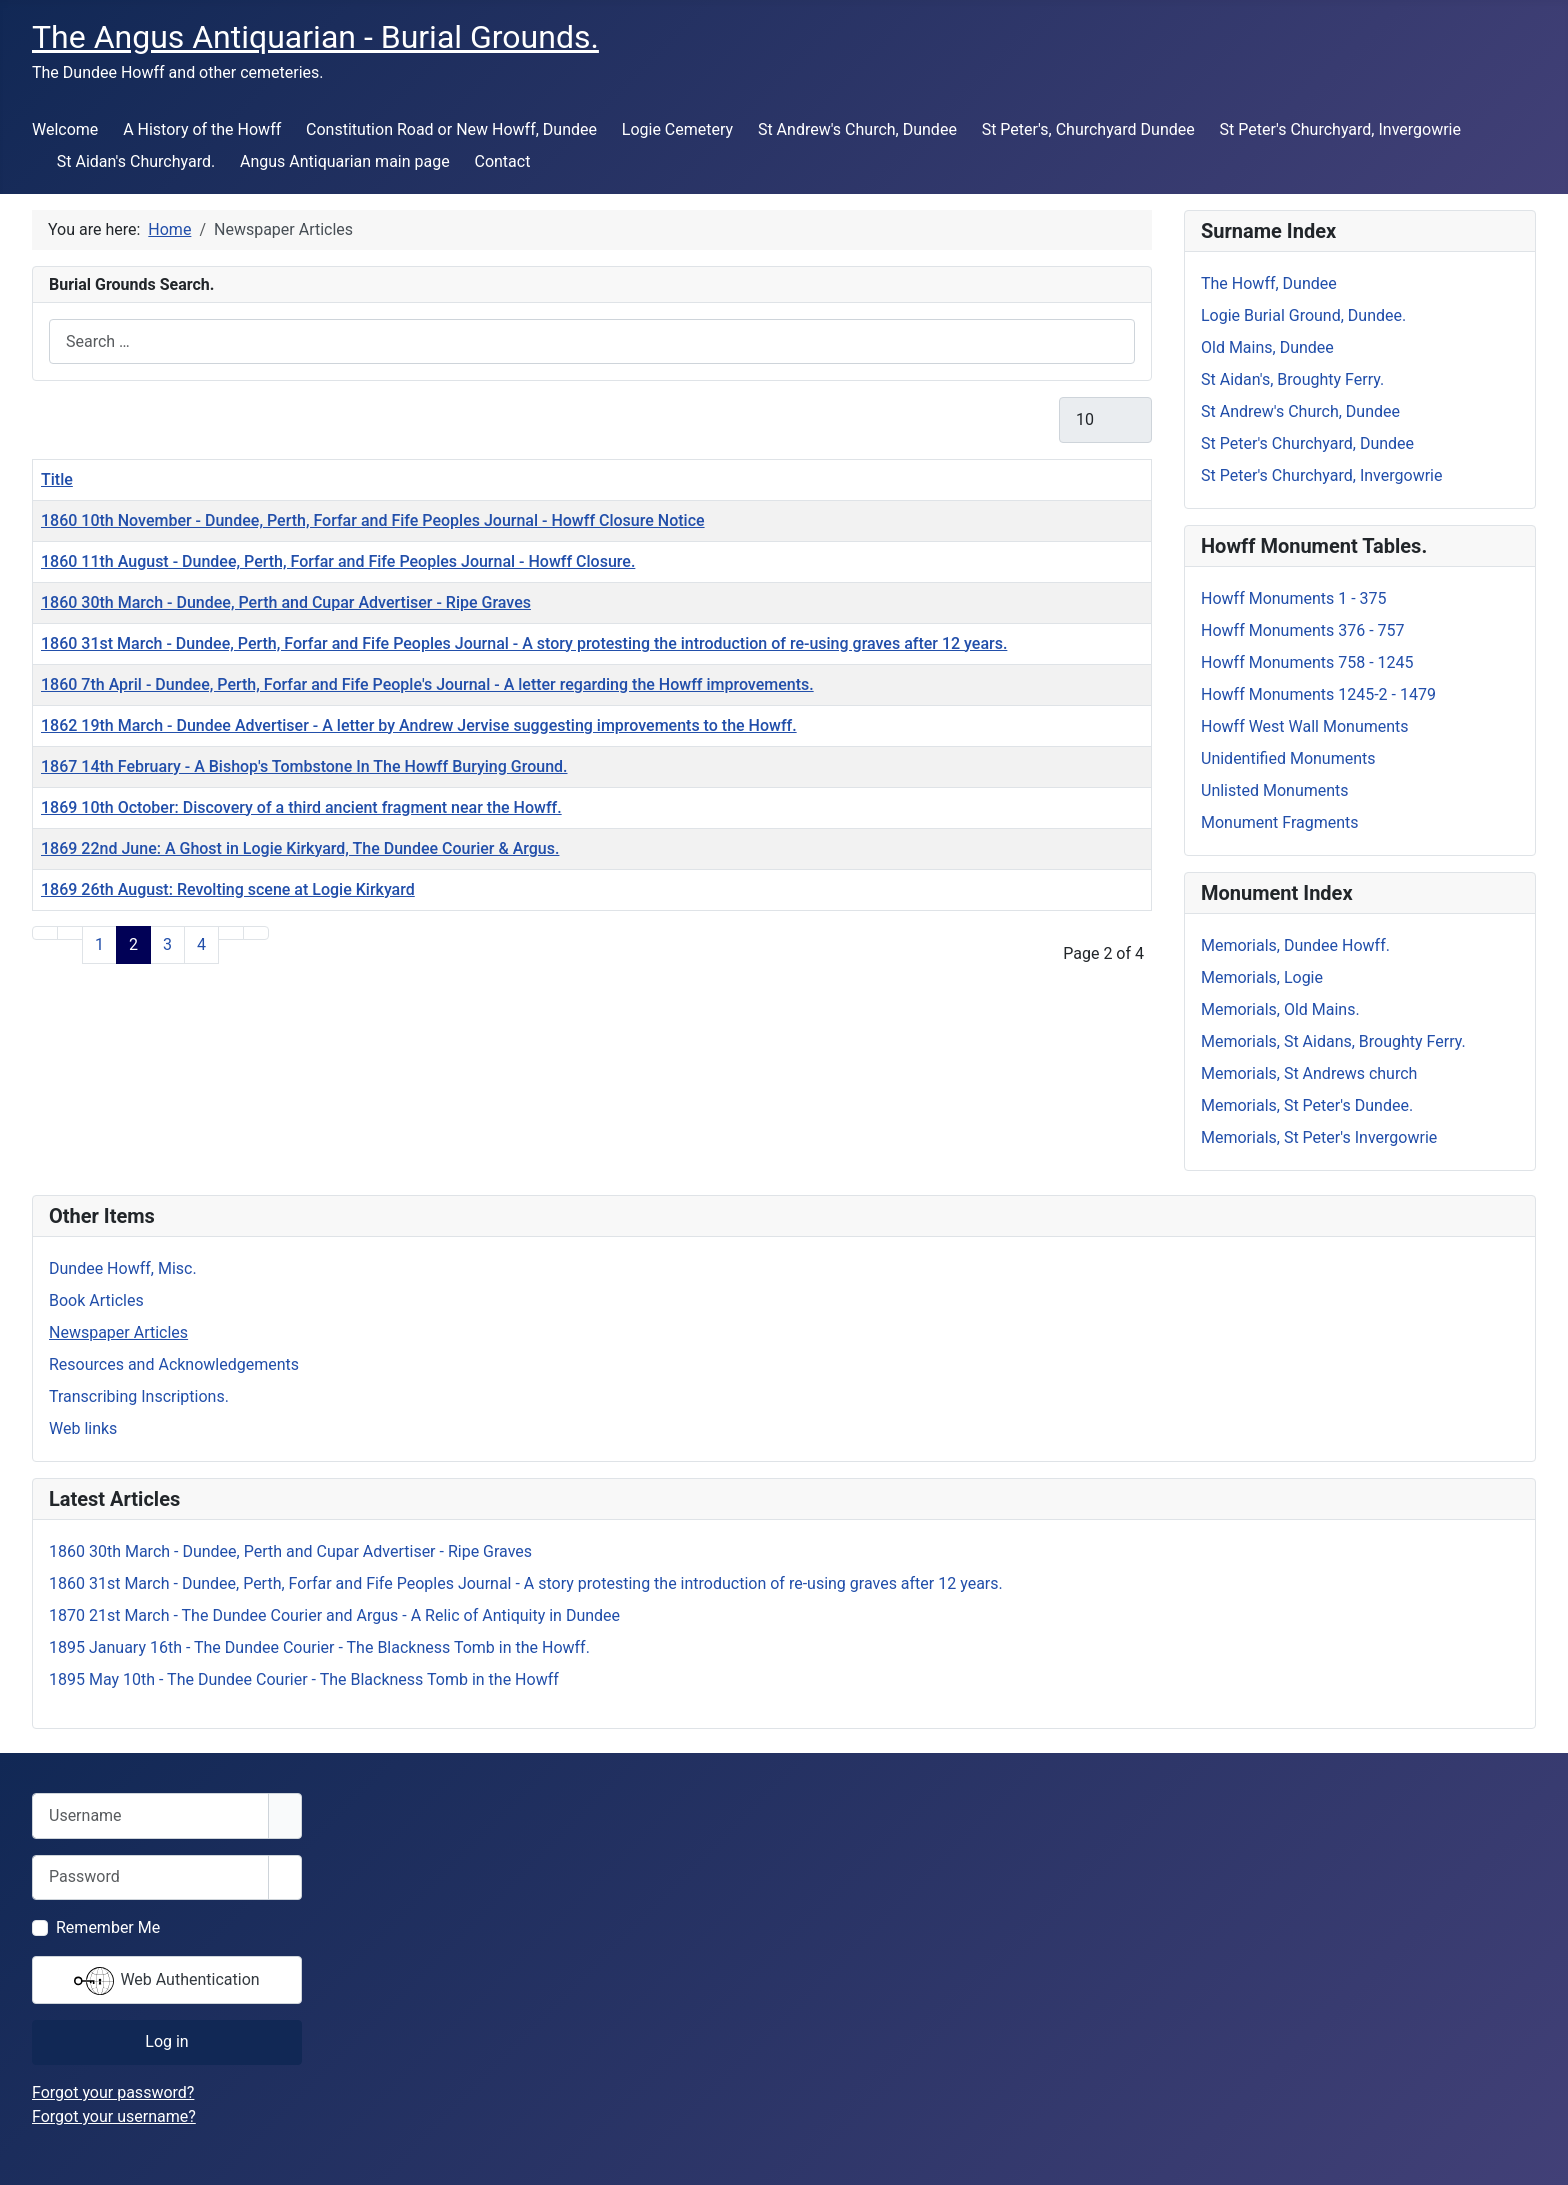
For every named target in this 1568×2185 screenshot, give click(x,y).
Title (57, 479)
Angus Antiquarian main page (345, 161)
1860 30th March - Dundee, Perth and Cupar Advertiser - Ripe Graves (286, 602)
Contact (502, 161)
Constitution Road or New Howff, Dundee (451, 129)
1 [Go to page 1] (99, 944)
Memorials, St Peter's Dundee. (1307, 1105)
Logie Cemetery (677, 129)
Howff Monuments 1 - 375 (1294, 598)
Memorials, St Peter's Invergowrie (1319, 1137)
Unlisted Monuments (1275, 790)
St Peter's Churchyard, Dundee (1307, 443)
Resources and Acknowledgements (174, 1364)
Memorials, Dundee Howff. (1295, 945)
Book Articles (96, 1300)
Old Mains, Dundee (1267, 347)
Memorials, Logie (1262, 977)
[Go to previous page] (70, 933)
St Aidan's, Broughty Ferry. (1292, 379)
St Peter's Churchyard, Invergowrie (1340, 129)
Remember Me (108, 1927)
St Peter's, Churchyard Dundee (1088, 129)
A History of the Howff (202, 129)
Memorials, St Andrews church (1309, 1073)
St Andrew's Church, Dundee (857, 129)
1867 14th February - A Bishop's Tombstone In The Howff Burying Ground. (304, 766)
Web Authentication (166, 1981)
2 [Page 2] (133, 944)
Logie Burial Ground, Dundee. (1303, 315)
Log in (166, 2041)
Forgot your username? (114, 2116)
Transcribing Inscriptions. (139, 1396)
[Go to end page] (256, 933)
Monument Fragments (1280, 822)
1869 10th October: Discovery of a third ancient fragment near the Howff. (301, 807)
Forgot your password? (113, 2092)
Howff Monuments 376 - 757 (1303, 630)
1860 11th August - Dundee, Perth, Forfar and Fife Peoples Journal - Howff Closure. (338, 561)
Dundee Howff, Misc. (123, 1268)
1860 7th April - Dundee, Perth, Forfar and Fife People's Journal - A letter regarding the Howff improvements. (427, 684)
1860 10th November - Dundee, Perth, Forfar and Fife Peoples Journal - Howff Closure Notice (373, 520)
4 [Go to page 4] (201, 944)
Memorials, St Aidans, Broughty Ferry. (1333, 1041)
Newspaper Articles (118, 1332)
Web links (83, 1428)
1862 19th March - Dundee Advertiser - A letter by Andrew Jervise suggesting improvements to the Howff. (419, 725)
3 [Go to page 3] (167, 944)
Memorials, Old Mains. (1280, 1009)
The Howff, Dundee (1269, 283)
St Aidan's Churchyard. (136, 161)
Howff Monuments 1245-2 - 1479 (1318, 694)
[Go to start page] (45, 933)
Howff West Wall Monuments (1305, 726)
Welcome (65, 129)
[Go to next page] (231, 933)
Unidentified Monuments (1288, 758)
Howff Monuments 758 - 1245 (1307, 662)
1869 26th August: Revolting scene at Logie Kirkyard (228, 889)
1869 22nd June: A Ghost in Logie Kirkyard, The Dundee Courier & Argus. (300, 848)
